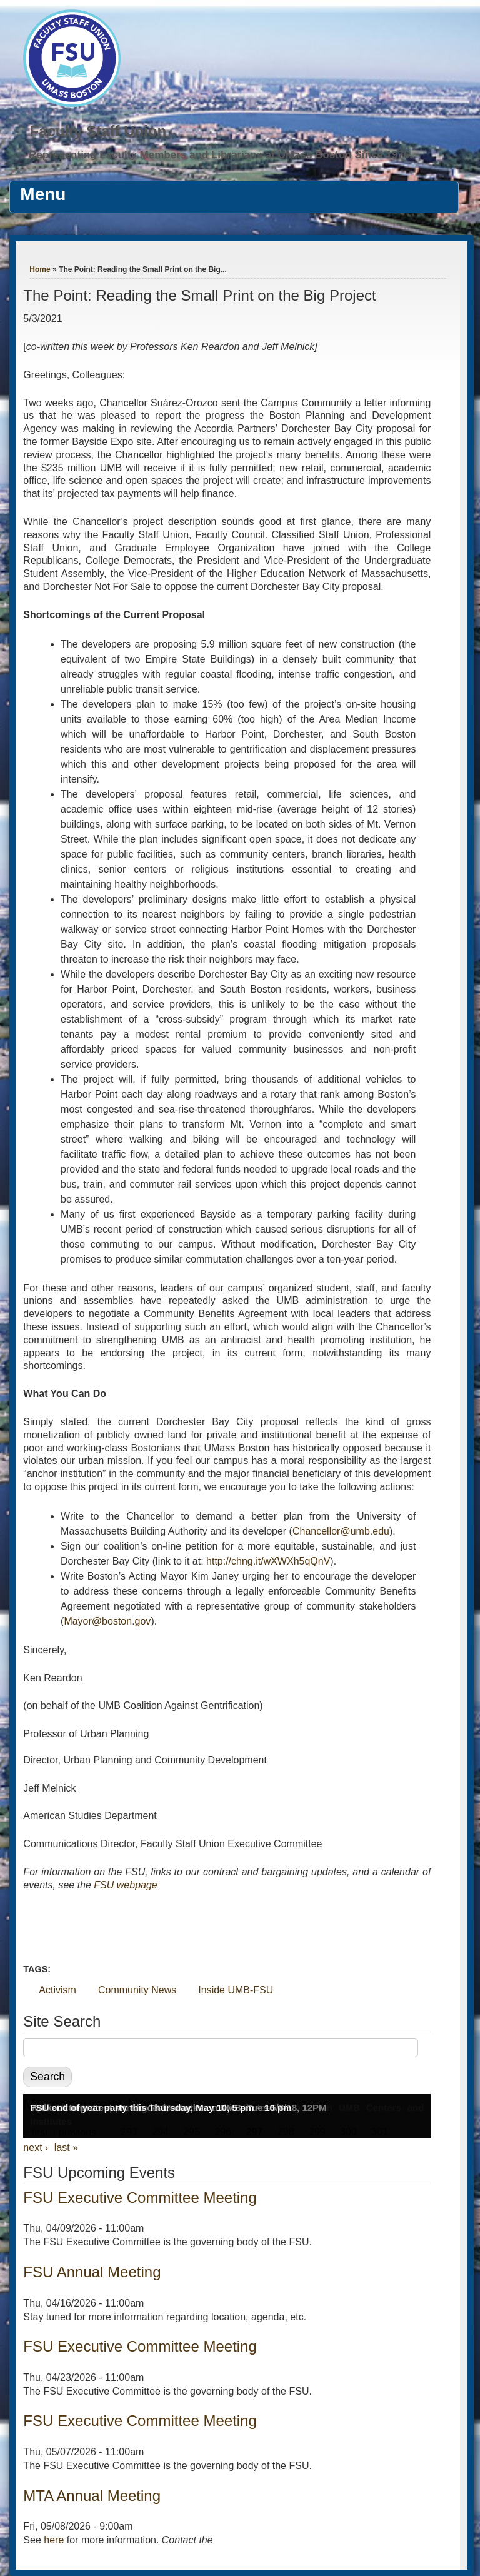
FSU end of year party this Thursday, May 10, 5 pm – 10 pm (160, 2107)
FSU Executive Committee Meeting (139, 2197)
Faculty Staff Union (97, 131)
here (54, 2540)
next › (35, 2147)
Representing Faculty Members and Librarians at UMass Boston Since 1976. (220, 155)
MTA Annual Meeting (92, 2495)
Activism (57, 1990)
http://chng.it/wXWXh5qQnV (268, 1561)
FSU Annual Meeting (92, 2271)
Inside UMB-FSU (235, 1990)
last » (66, 2147)
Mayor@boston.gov (107, 1621)
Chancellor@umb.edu (340, 1531)
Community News (137, 1990)
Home (39, 269)
